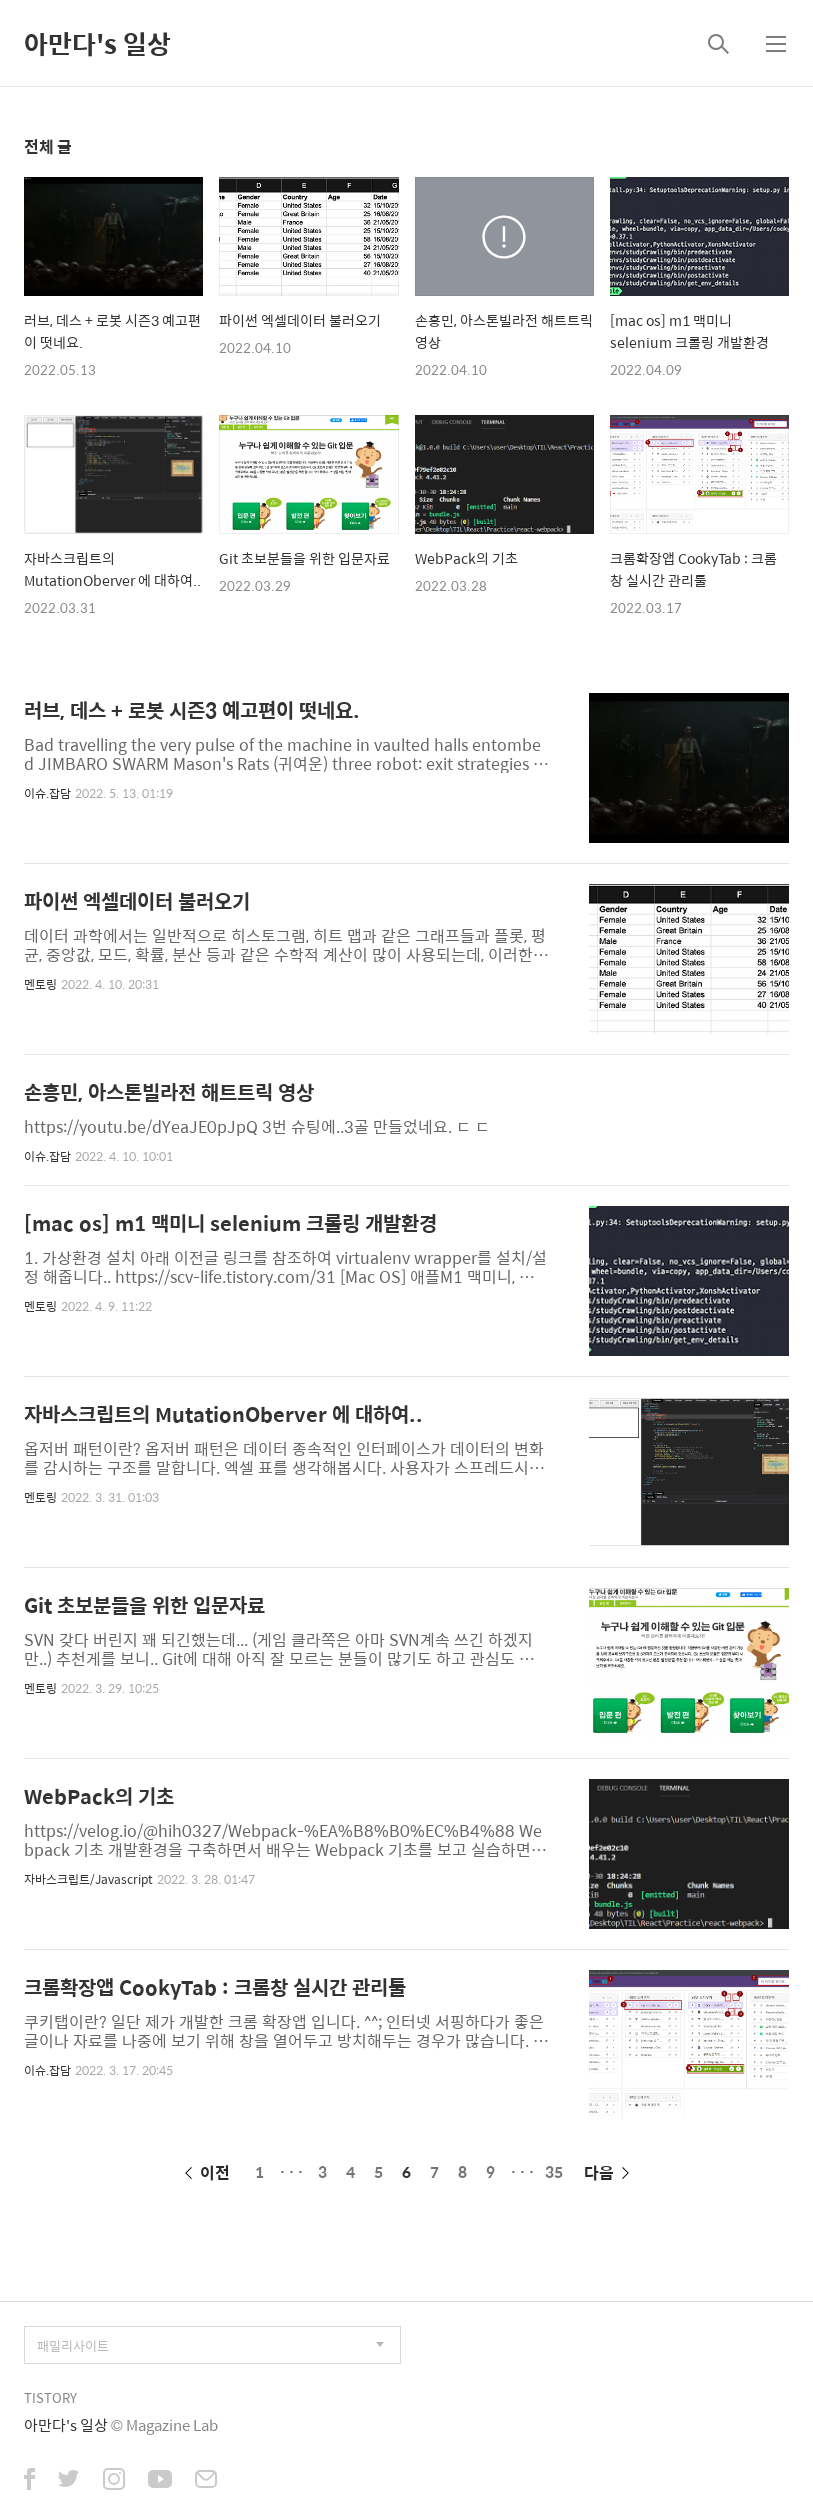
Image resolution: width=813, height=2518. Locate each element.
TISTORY (50, 2397)
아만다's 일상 (97, 43)
